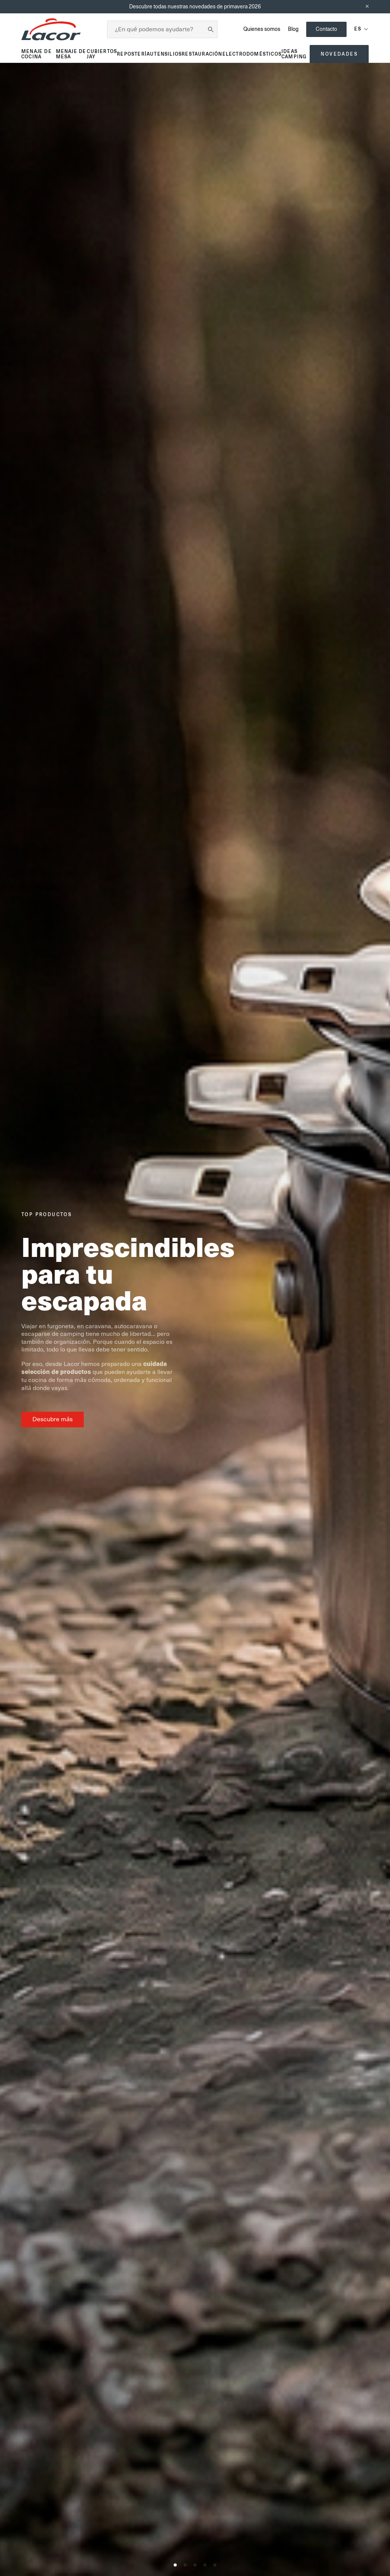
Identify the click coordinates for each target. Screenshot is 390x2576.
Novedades (339, 54)
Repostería (133, 53)
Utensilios (166, 53)
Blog (293, 29)
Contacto (326, 29)
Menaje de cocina (36, 54)
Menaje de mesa (71, 54)
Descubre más (52, 1419)
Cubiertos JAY (102, 54)
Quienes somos (261, 29)
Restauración (202, 53)
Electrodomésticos (251, 53)
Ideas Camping (294, 54)
